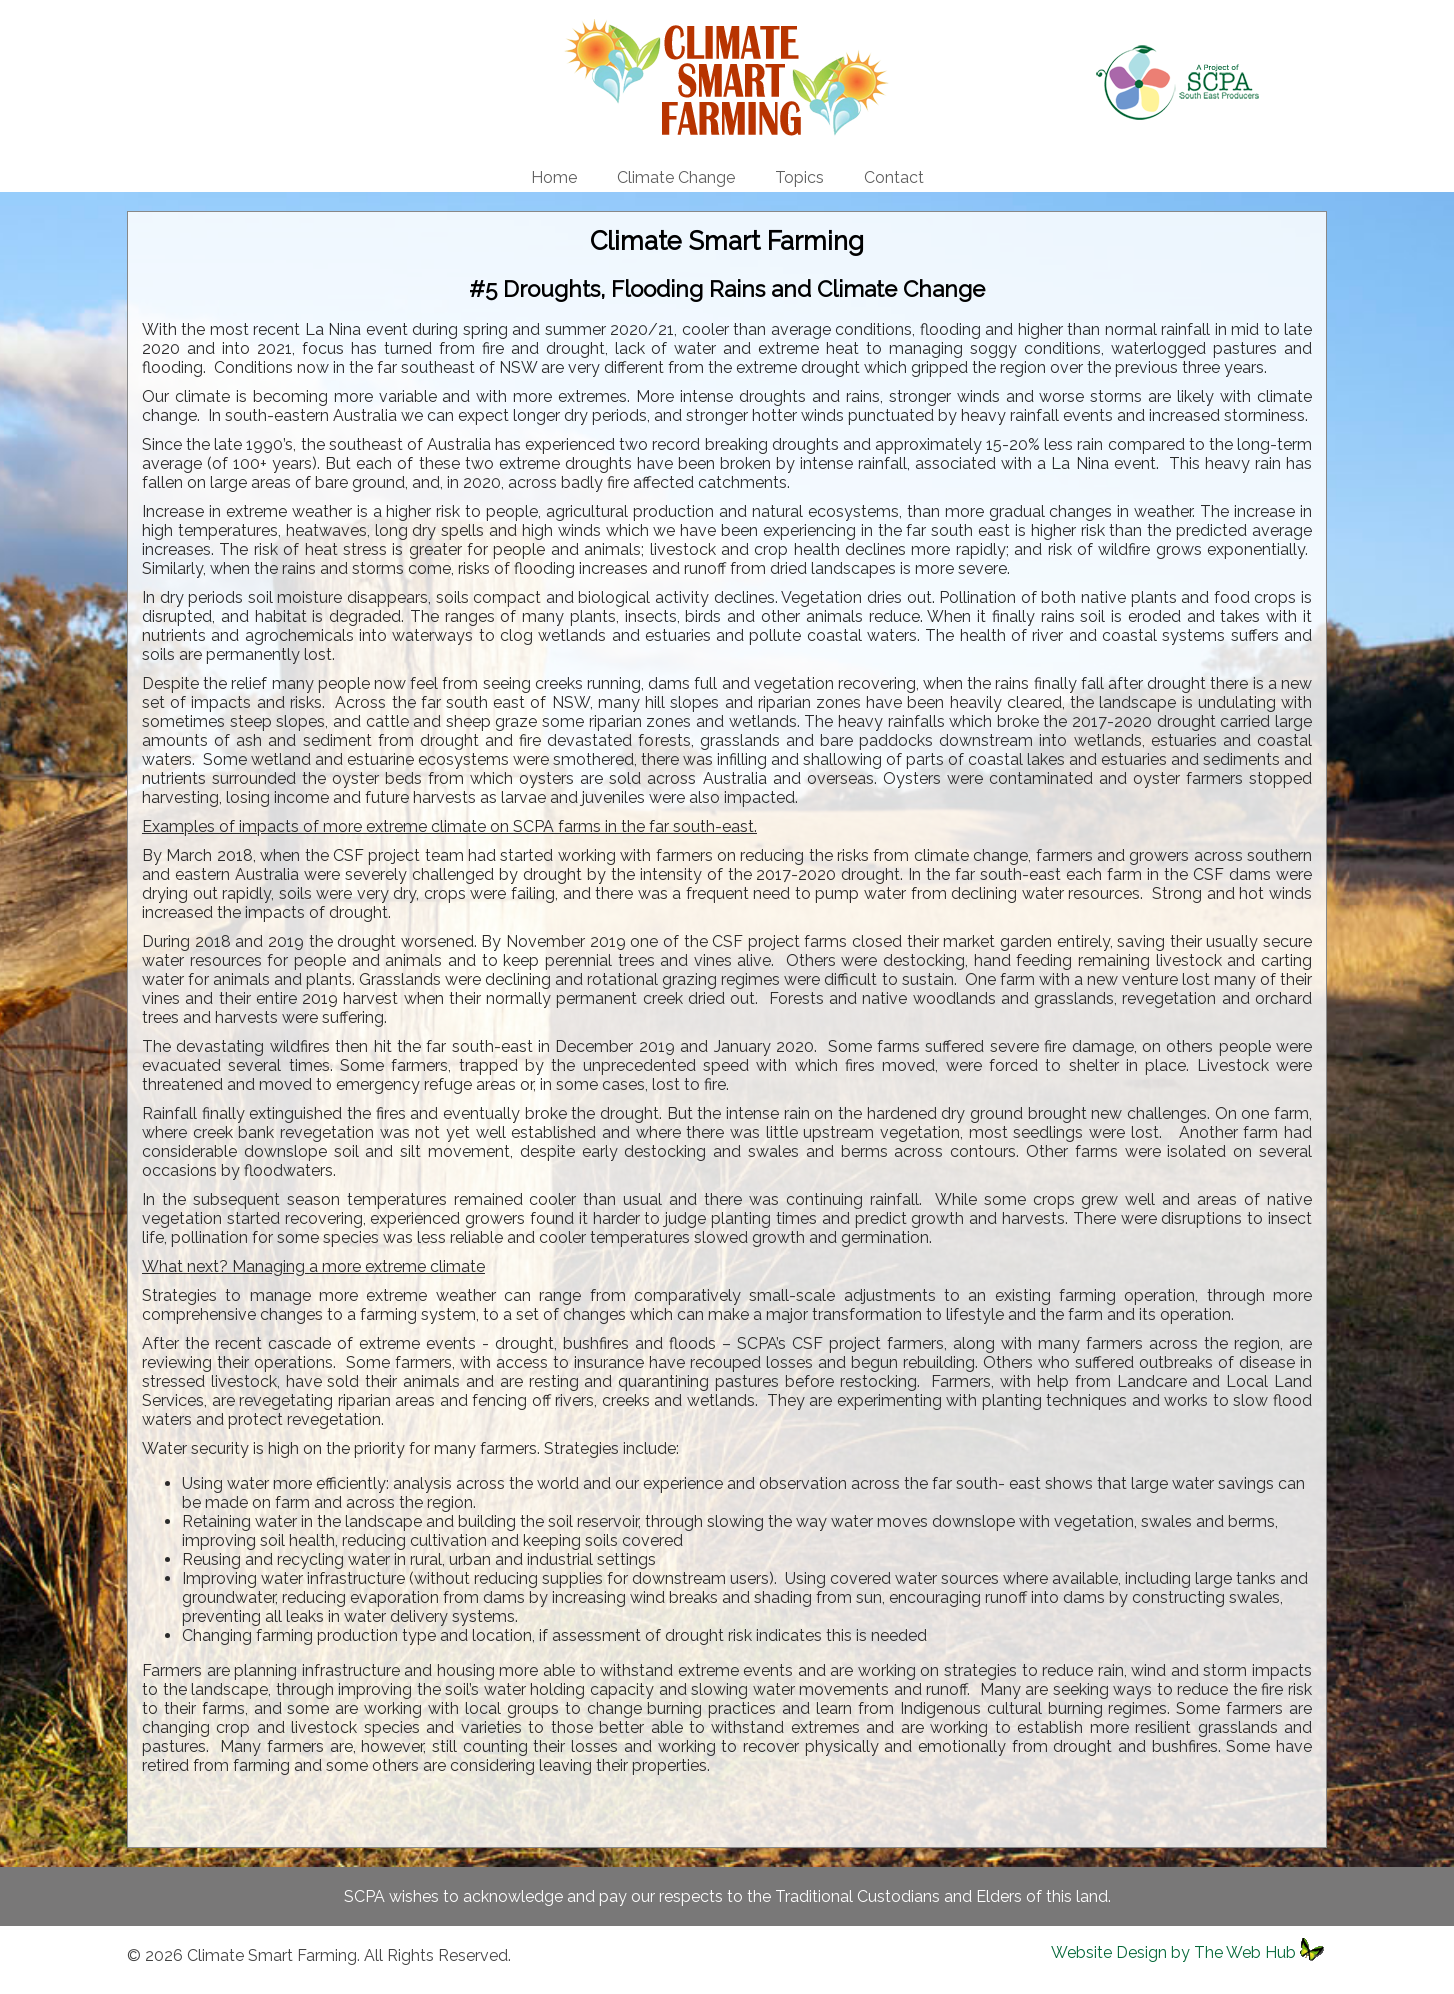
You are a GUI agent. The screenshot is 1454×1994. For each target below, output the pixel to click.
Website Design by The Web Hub (1173, 1952)
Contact (894, 177)
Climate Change (676, 177)
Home (554, 177)
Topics (799, 177)
